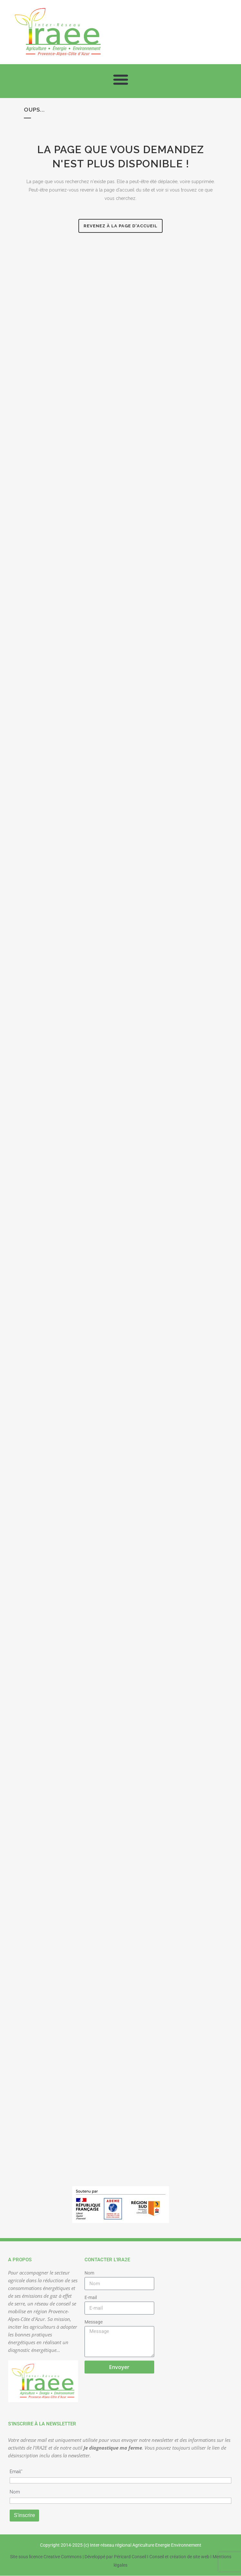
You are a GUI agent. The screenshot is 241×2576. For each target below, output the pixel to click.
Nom (89, 2272)
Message (94, 2321)
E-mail (91, 2297)
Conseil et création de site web (179, 2556)
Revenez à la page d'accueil (120, 225)
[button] (120, 79)
